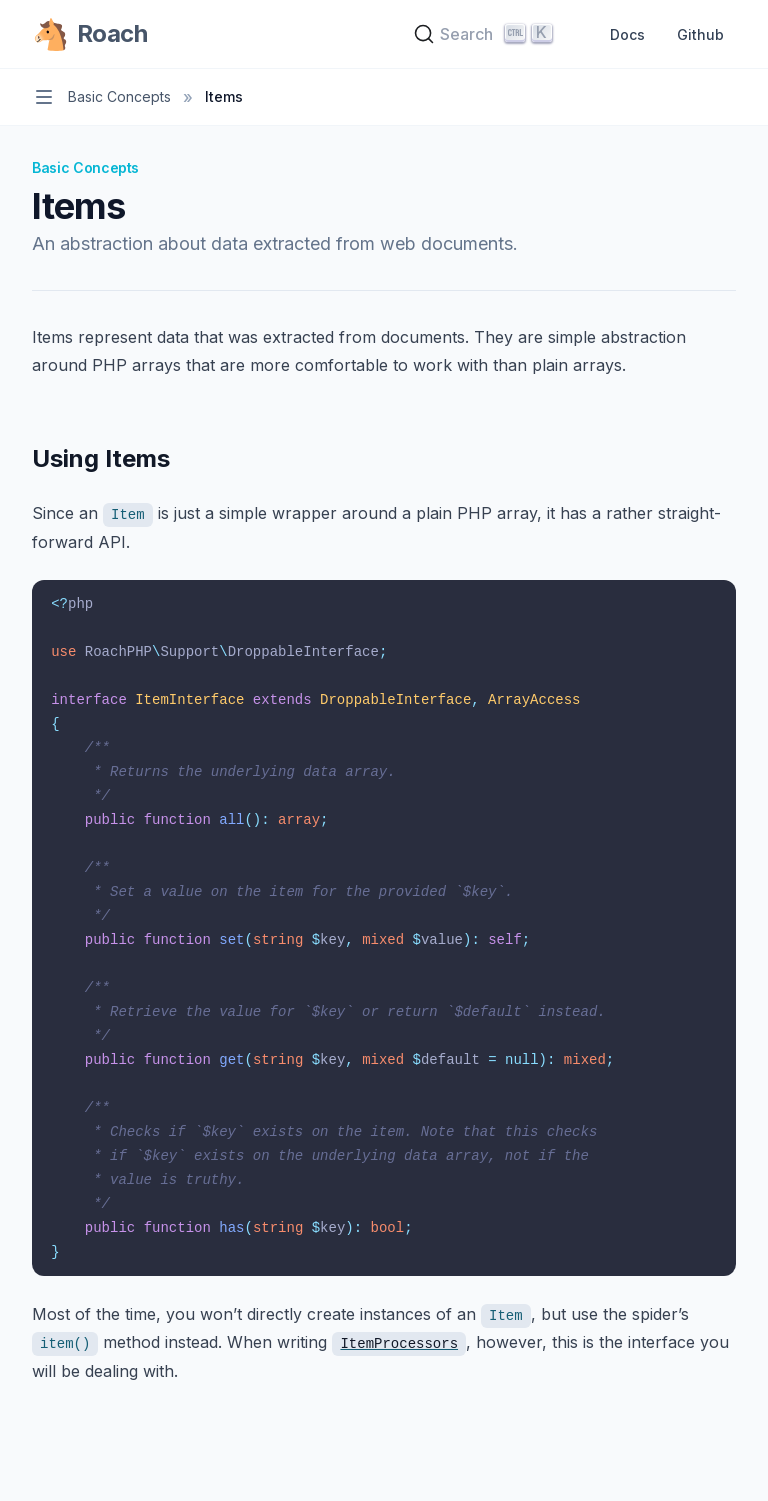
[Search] (486, 34)
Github (700, 34)
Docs (627, 34)
